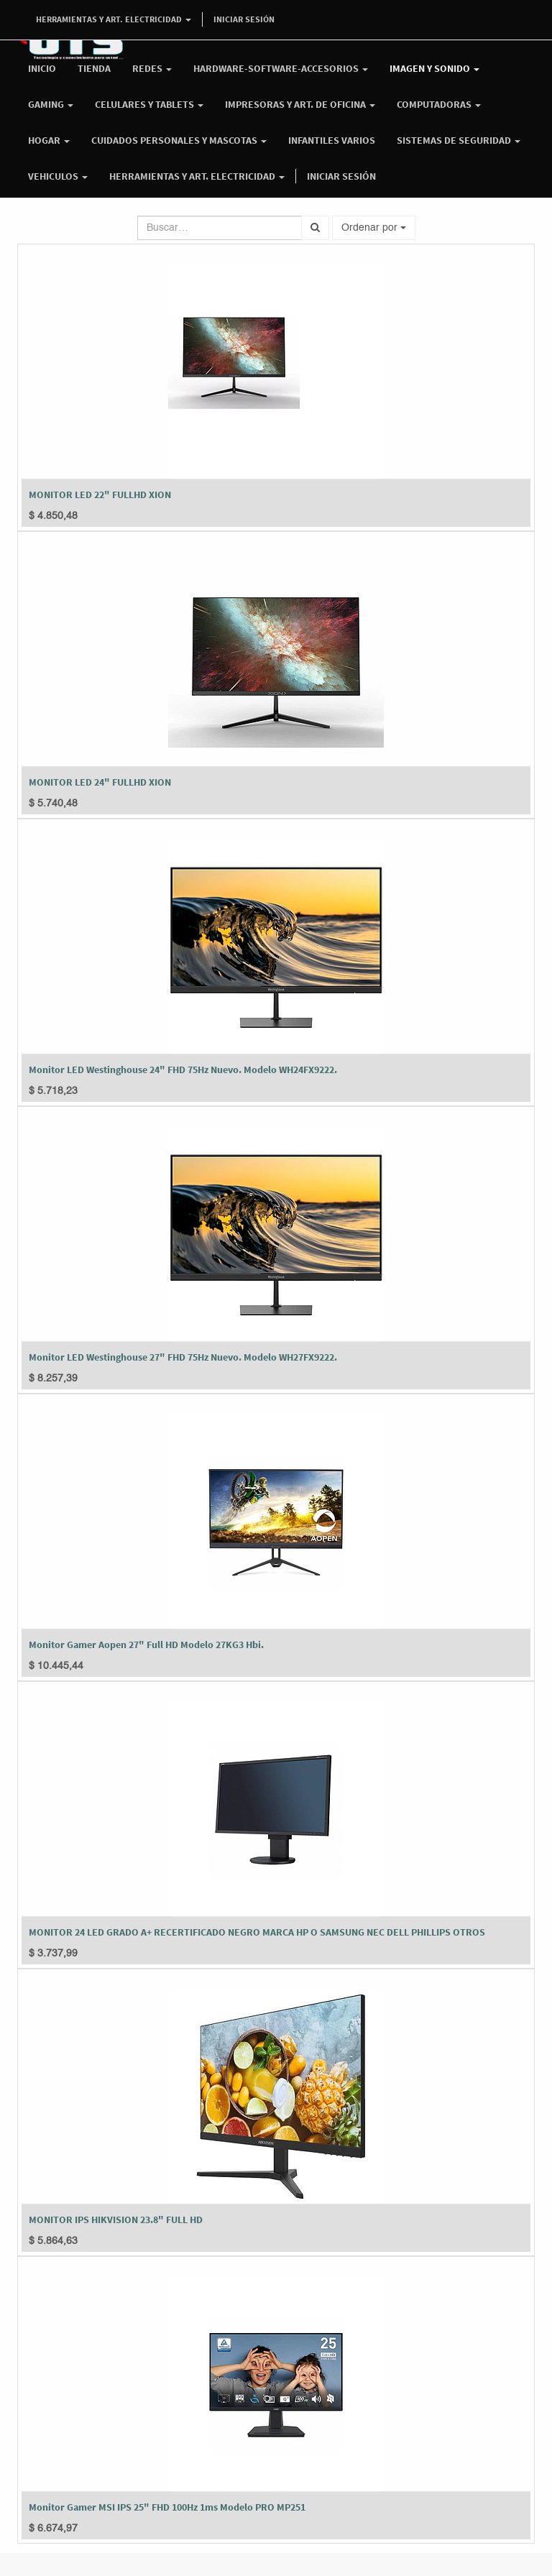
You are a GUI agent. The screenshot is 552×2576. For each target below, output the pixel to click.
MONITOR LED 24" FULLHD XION (100, 782)
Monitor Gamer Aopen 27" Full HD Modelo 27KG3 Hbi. (146, 1644)
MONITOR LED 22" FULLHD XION (100, 494)
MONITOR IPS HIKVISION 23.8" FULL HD (116, 2219)
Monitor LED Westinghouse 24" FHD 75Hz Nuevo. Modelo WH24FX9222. (183, 1069)
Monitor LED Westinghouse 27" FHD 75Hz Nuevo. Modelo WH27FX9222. (183, 1357)
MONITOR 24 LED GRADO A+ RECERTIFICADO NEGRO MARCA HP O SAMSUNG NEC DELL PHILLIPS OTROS (257, 1932)
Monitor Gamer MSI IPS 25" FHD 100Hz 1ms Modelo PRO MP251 (167, 2507)
